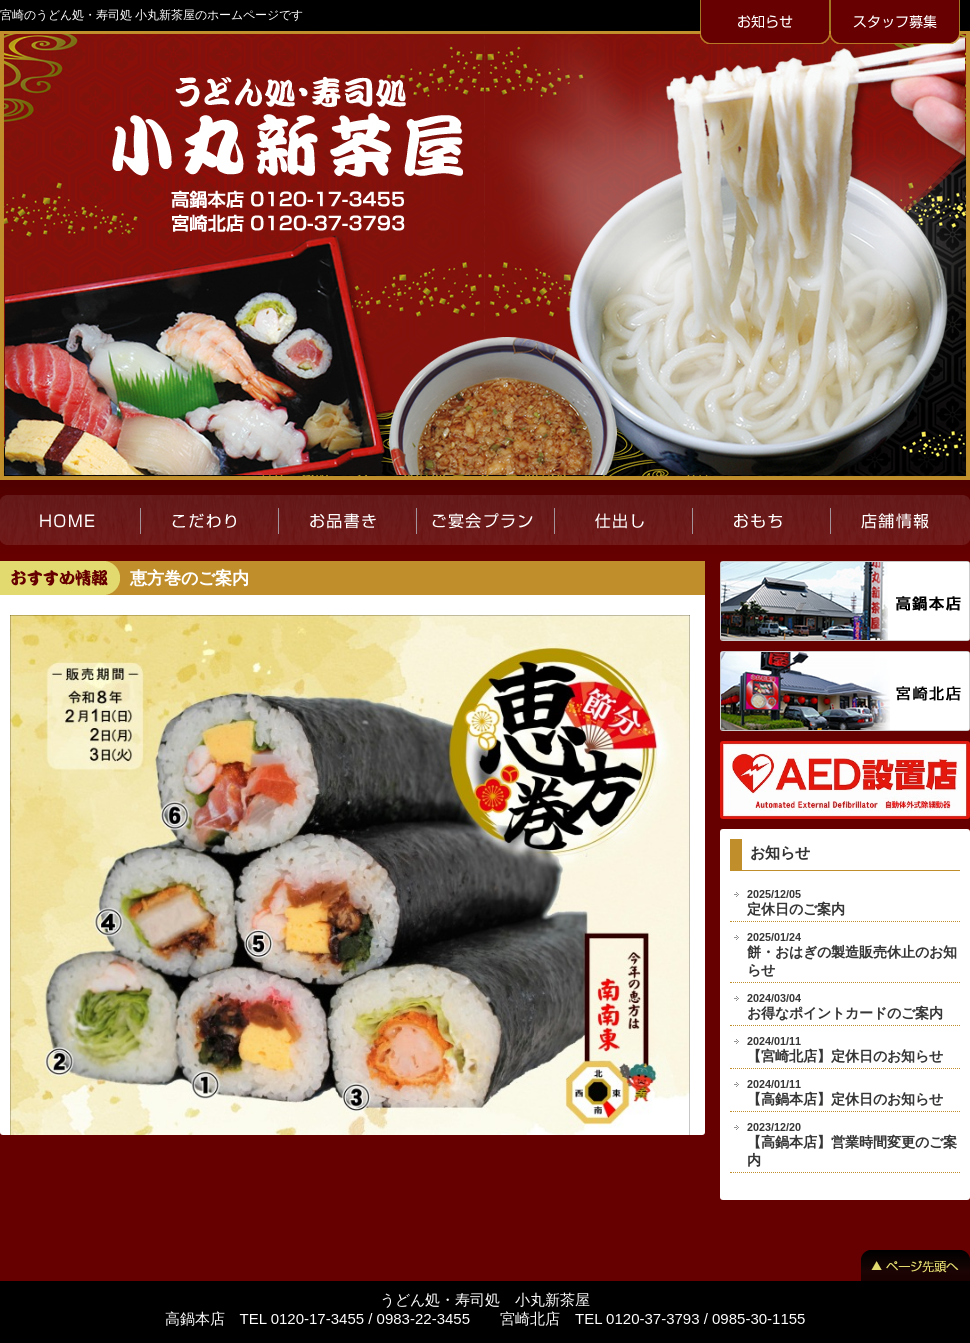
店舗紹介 (900, 520)
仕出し (623, 520)
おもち (761, 520)
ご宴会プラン (485, 520)
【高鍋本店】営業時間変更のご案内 (852, 1144)
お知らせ (765, 23)
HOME (70, 520)
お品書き (347, 520)
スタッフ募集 (895, 23)
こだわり (209, 520)
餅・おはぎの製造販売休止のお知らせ (852, 954)
